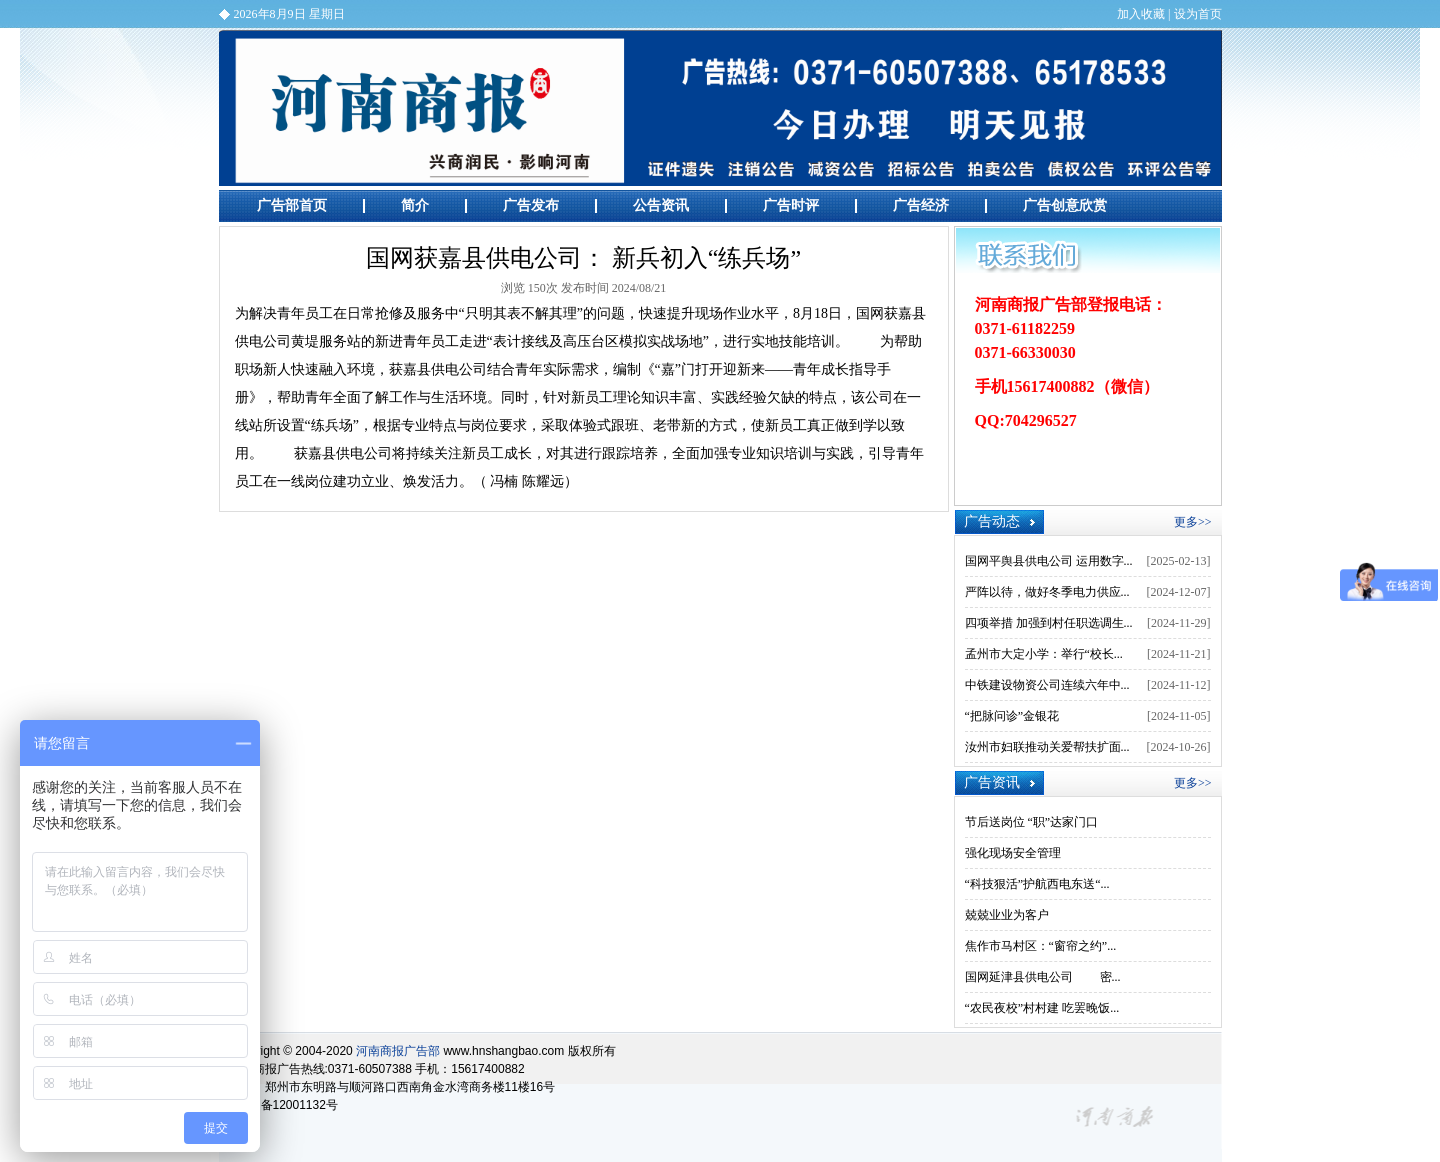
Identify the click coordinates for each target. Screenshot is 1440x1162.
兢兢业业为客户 (1007, 915)
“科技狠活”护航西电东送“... (1037, 884)
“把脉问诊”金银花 (1012, 716)
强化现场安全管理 (1013, 853)
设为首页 (1198, 14)
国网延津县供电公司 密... (1043, 977)
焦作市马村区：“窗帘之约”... (1041, 946)
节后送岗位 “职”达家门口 (1032, 822)
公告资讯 (661, 205)
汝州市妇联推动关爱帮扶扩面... (1047, 747)
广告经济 (921, 205)
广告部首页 (292, 205)
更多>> (1193, 522)
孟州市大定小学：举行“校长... (1044, 654)
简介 (415, 205)
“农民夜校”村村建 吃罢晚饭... (1042, 1008)
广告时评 (791, 205)
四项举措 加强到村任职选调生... (1049, 623)
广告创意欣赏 (1065, 205)
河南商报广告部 (720, 108)
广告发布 (531, 205)
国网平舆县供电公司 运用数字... (1049, 561)
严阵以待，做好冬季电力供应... (1047, 592)
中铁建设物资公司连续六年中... (1047, 685)
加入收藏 (1141, 14)
